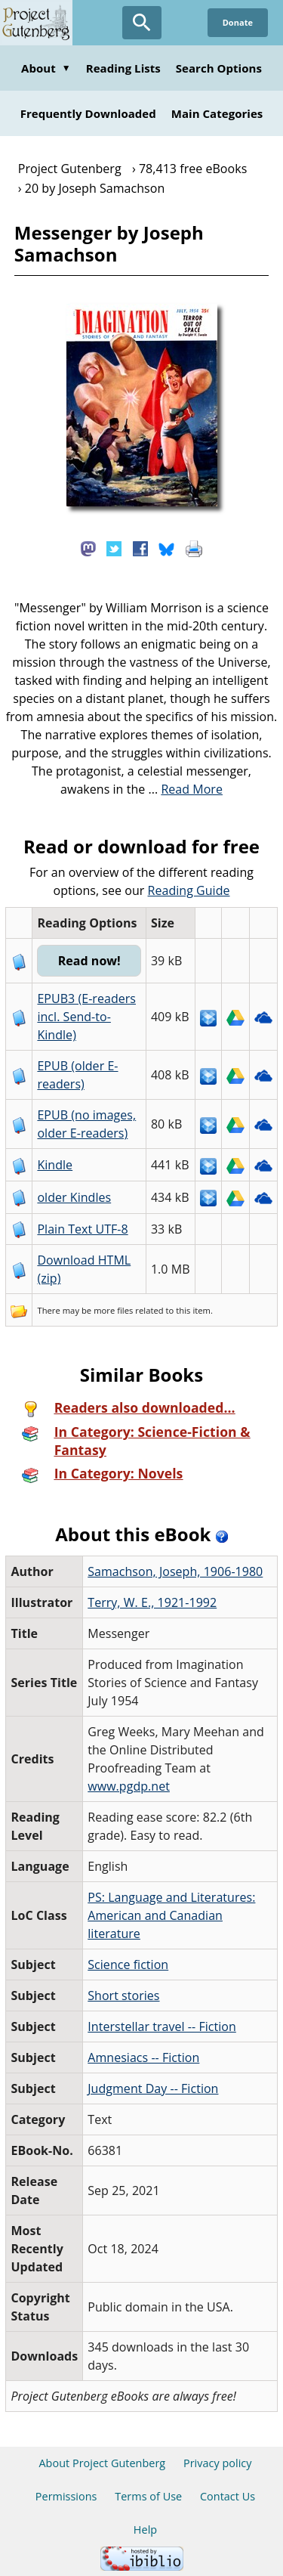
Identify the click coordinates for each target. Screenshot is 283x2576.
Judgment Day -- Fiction (153, 2088)
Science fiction (128, 1964)
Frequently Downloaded (88, 113)
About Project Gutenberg (101, 2463)
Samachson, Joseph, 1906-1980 (175, 1571)
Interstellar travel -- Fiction (162, 2026)
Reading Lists (123, 68)
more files (113, 1310)
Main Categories (217, 113)
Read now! (89, 960)
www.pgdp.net (129, 1786)
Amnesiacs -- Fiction (143, 2057)
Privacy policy (217, 2463)
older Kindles (74, 1197)
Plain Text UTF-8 (82, 1229)
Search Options (219, 68)
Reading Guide (189, 890)
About (46, 68)
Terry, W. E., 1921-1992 (152, 1602)
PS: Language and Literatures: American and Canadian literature (171, 1915)
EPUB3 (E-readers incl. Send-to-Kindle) (86, 1016)
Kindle (54, 1164)
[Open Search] (141, 22)
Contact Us (227, 2496)
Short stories (123, 1995)
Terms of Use (148, 2496)
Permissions (66, 2496)
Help (145, 2529)
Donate (238, 22)
